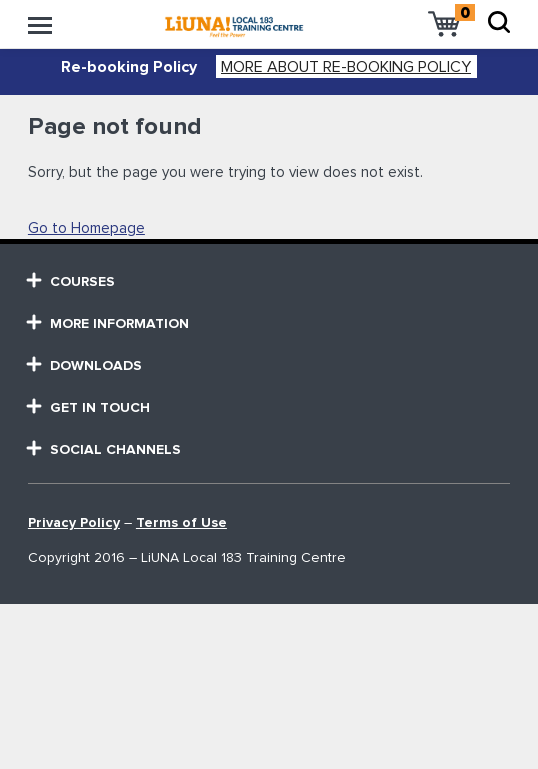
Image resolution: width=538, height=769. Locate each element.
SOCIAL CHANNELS (104, 449)
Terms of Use (181, 523)
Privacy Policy (74, 523)
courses (71, 281)
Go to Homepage (86, 228)
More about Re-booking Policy (346, 67)
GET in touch (89, 407)
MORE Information (108, 323)
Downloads (85, 365)
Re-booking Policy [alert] (129, 67)
